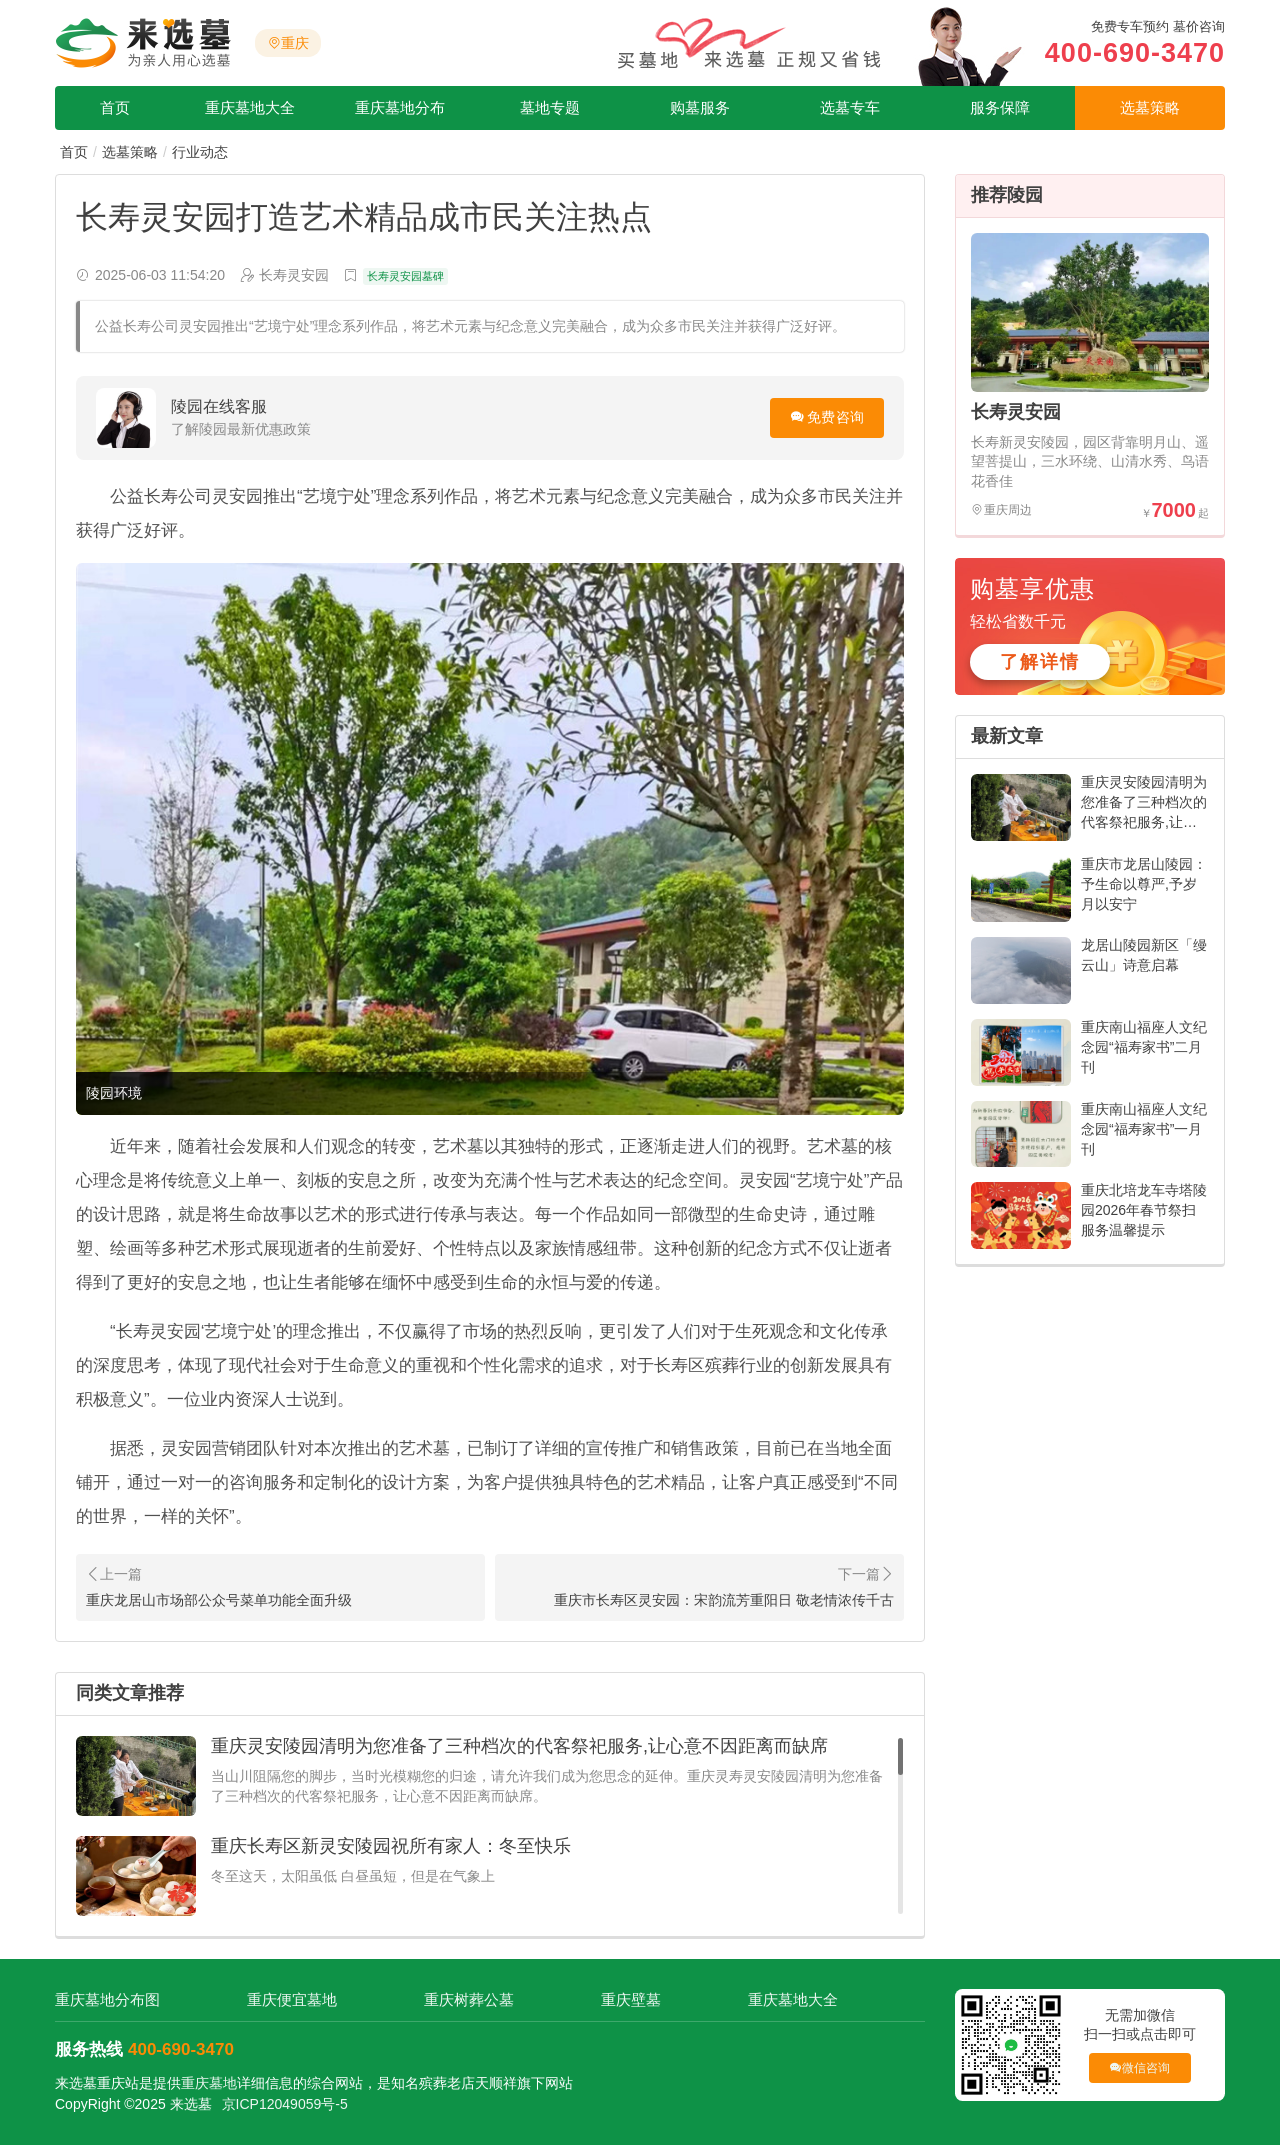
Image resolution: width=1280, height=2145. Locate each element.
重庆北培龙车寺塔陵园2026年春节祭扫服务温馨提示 (1144, 1210)
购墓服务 (700, 107)
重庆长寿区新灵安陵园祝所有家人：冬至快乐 (391, 1846)
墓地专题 (550, 107)
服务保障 (1000, 107)
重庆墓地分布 (400, 107)
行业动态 (200, 152)
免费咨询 (835, 417)
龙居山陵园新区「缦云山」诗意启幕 (1144, 955)
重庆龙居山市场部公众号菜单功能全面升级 (219, 1600)
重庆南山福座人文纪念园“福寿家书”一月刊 (1144, 1129)
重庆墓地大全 (250, 107)
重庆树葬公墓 (469, 1999)
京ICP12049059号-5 (285, 2104)
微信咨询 (1139, 2067)
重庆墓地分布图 (107, 1999)
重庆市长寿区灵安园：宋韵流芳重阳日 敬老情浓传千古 (724, 1600)
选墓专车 (850, 107)
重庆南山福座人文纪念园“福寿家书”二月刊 (1144, 1047)
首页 (115, 107)
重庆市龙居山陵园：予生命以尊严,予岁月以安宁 (1144, 884)
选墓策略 (1150, 107)
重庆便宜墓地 (292, 1999)
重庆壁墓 (631, 1999)
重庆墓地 (209, 2083)
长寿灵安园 (1016, 412)
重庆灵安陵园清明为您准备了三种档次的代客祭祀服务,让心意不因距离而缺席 (519, 1746)
